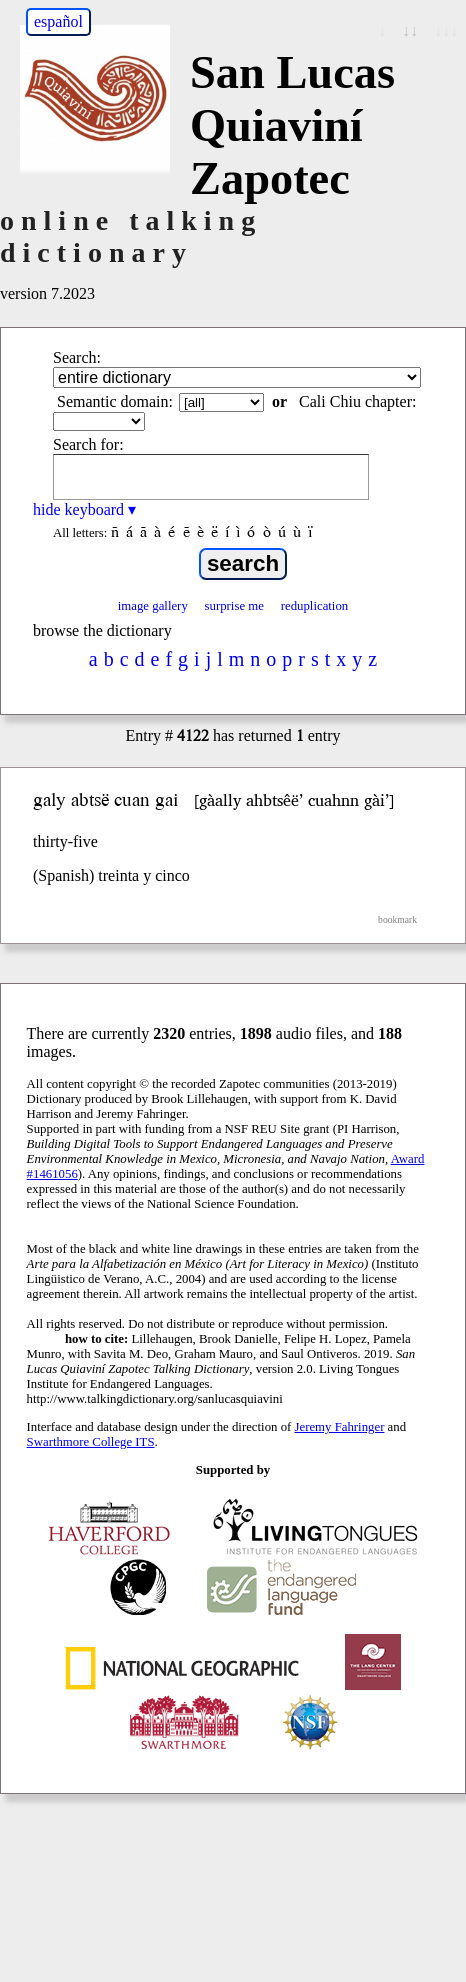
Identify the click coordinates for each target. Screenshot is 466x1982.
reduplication (315, 606)
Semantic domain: (115, 401)
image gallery (153, 606)
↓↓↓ (446, 30)
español (58, 21)
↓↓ (410, 30)
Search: (77, 357)
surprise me (234, 606)
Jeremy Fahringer (340, 1427)
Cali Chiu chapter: (357, 401)
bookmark (397, 919)
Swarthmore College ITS (91, 1442)
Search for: (88, 444)
